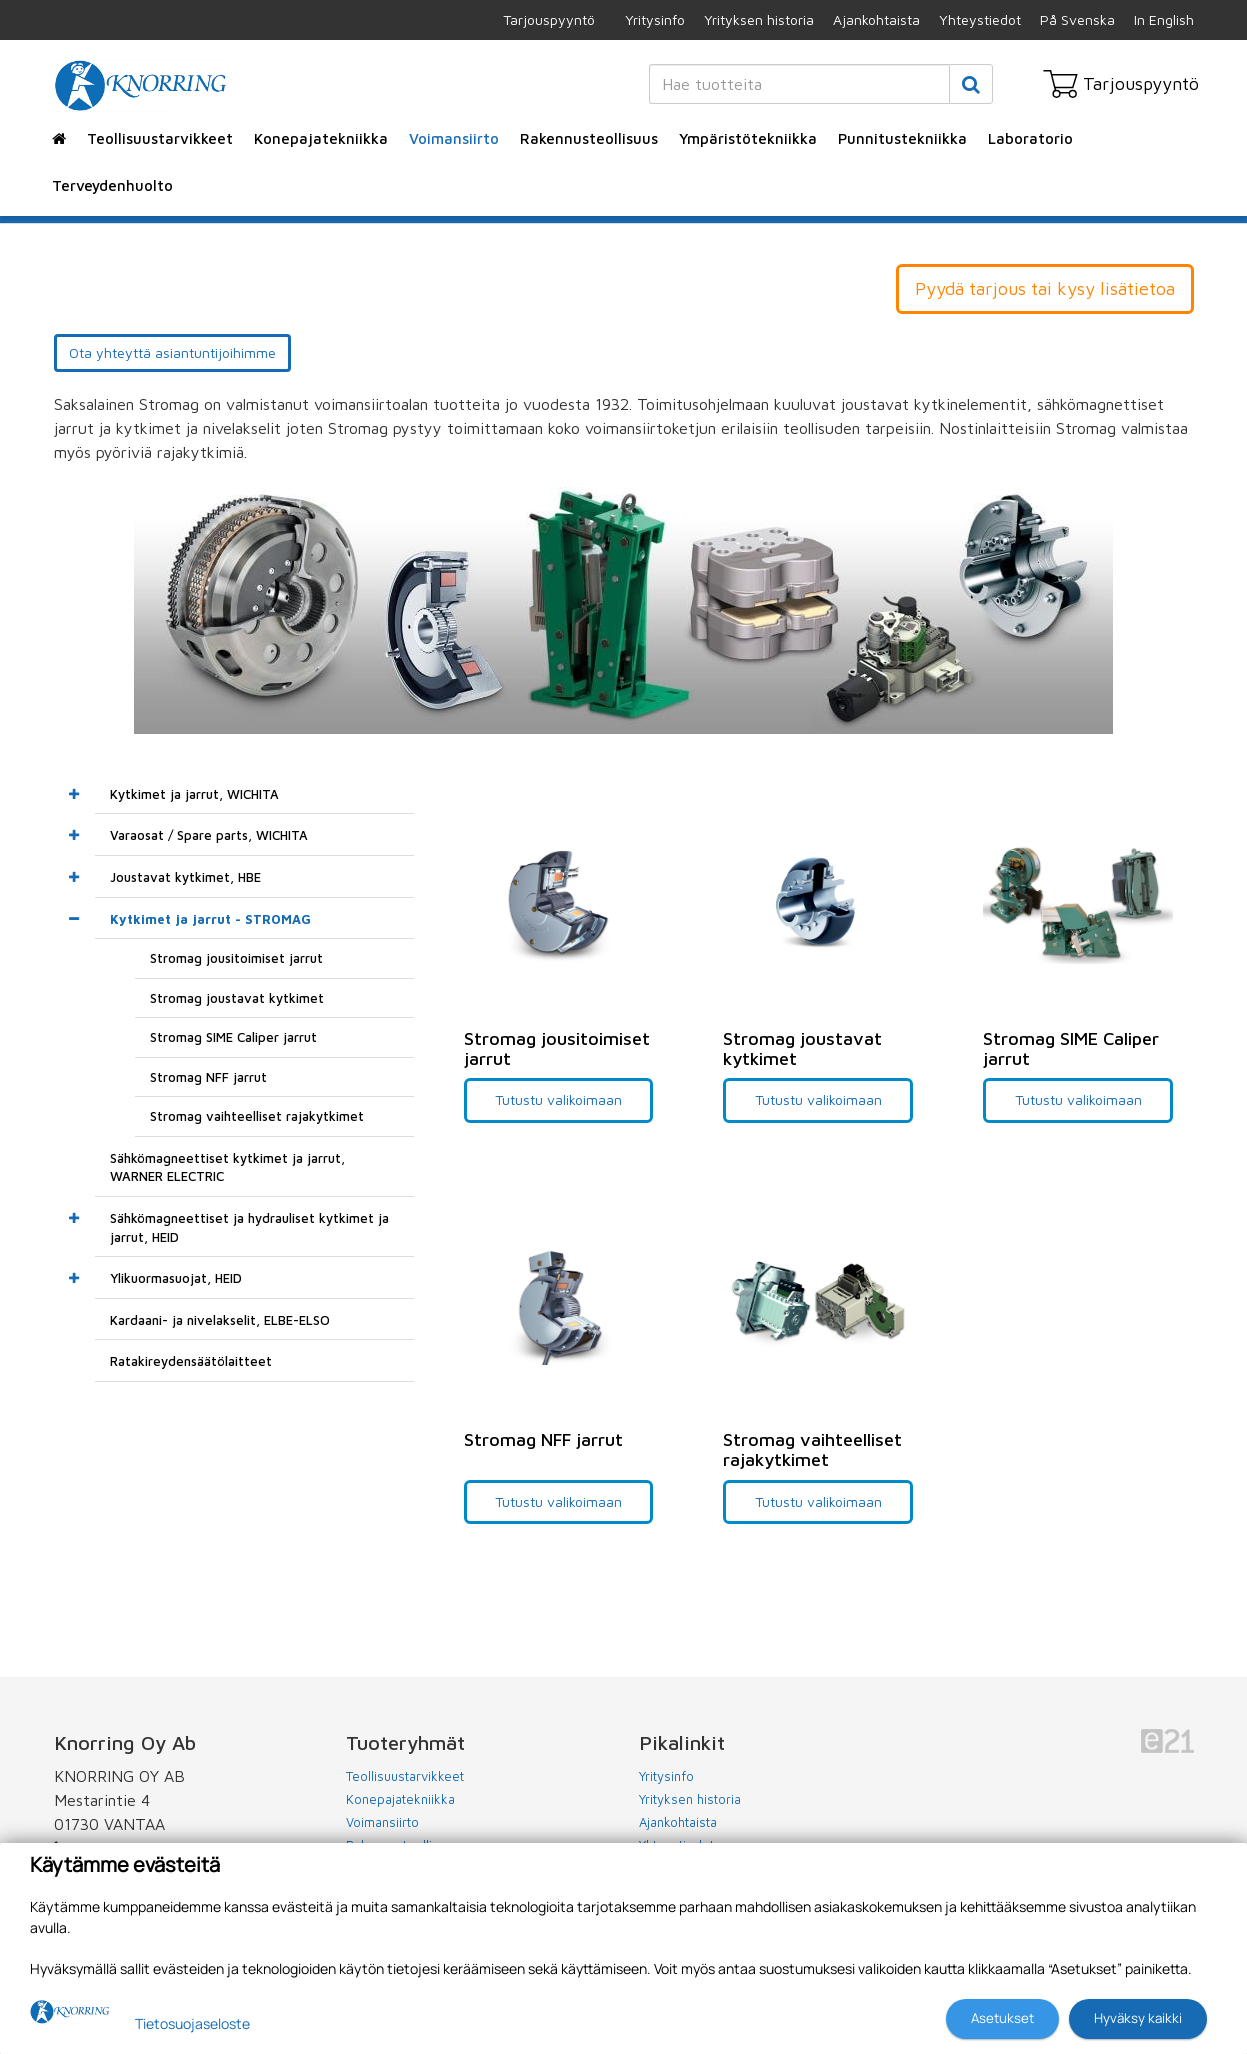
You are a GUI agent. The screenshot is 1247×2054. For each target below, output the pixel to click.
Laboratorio (1030, 138)
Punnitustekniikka (902, 138)
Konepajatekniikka (321, 138)
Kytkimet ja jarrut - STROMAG (210, 919)
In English (1164, 19)
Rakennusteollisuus (589, 138)
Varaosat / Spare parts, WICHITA (209, 835)
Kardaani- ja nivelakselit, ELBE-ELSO (220, 1320)
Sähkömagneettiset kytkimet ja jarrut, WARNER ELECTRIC (227, 1167)
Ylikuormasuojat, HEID (176, 1278)
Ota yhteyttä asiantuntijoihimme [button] (172, 352)
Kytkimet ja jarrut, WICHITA (194, 794)
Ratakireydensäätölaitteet (191, 1361)
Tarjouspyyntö (549, 19)
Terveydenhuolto (112, 185)
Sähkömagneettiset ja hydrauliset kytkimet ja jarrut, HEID (249, 1227)
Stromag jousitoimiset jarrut (236, 958)
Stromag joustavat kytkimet (237, 998)
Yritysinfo (655, 19)
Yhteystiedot (980, 19)
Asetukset (1002, 2018)
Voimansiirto (454, 138)
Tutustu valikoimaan (558, 1099)
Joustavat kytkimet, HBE (185, 877)
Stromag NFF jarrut (208, 1077)
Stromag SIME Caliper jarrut (233, 1037)
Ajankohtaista (876, 19)
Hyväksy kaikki (1138, 2018)
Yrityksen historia (759, 19)
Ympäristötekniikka (748, 138)
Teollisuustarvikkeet (160, 138)
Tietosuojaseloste (192, 2023)
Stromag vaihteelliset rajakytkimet (257, 1116)
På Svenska (1077, 19)
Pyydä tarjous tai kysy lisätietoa (1045, 288)
